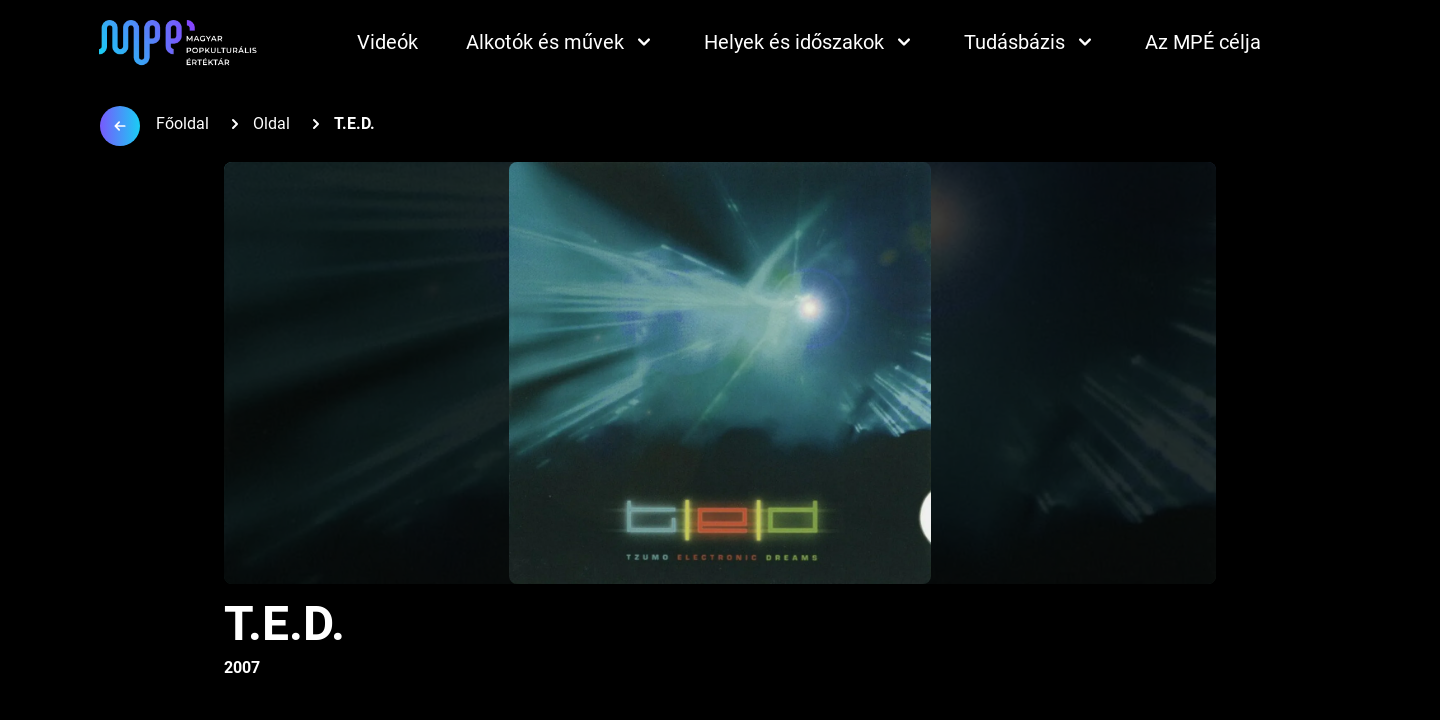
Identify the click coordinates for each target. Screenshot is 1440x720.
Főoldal (182, 123)
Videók (387, 42)
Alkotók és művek (561, 42)
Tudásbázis (1030, 42)
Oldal (271, 123)
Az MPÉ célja (1203, 42)
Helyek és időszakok (810, 42)
